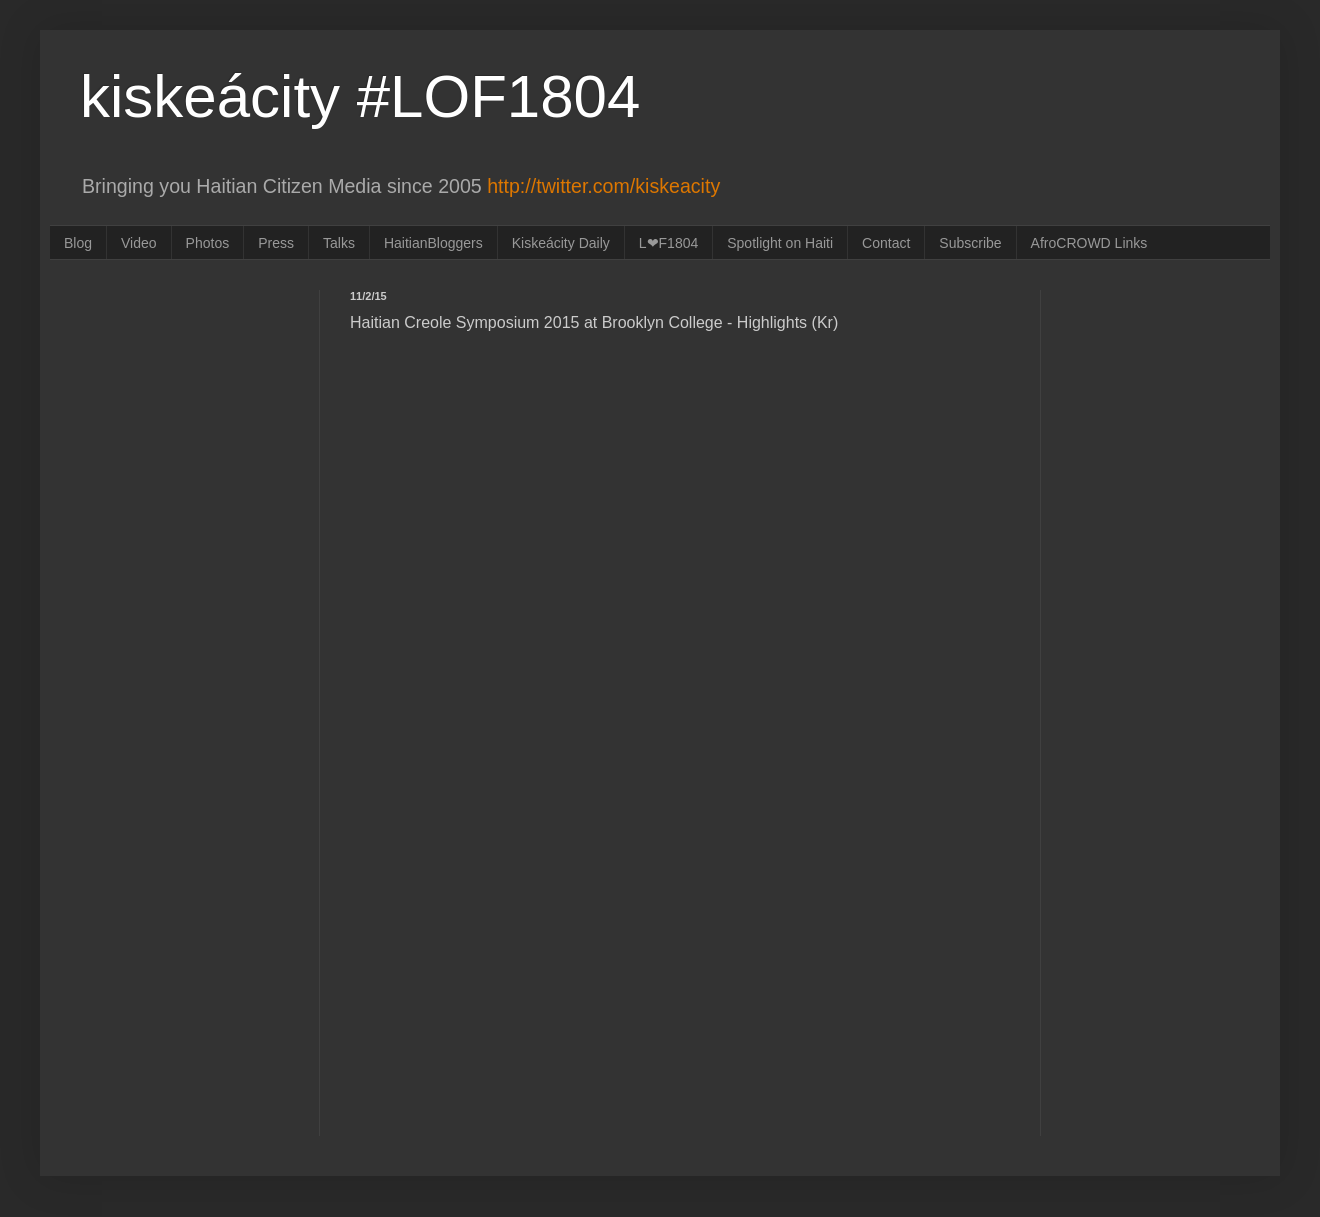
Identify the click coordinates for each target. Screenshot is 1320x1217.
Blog (78, 243)
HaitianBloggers (433, 243)
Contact (886, 243)
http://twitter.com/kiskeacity (603, 186)
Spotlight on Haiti (780, 243)
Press (276, 243)
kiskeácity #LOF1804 (360, 96)
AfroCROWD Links (1089, 243)
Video (139, 243)
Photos (208, 243)
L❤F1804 (668, 243)
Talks (339, 243)
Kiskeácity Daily (561, 243)
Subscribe (970, 243)
